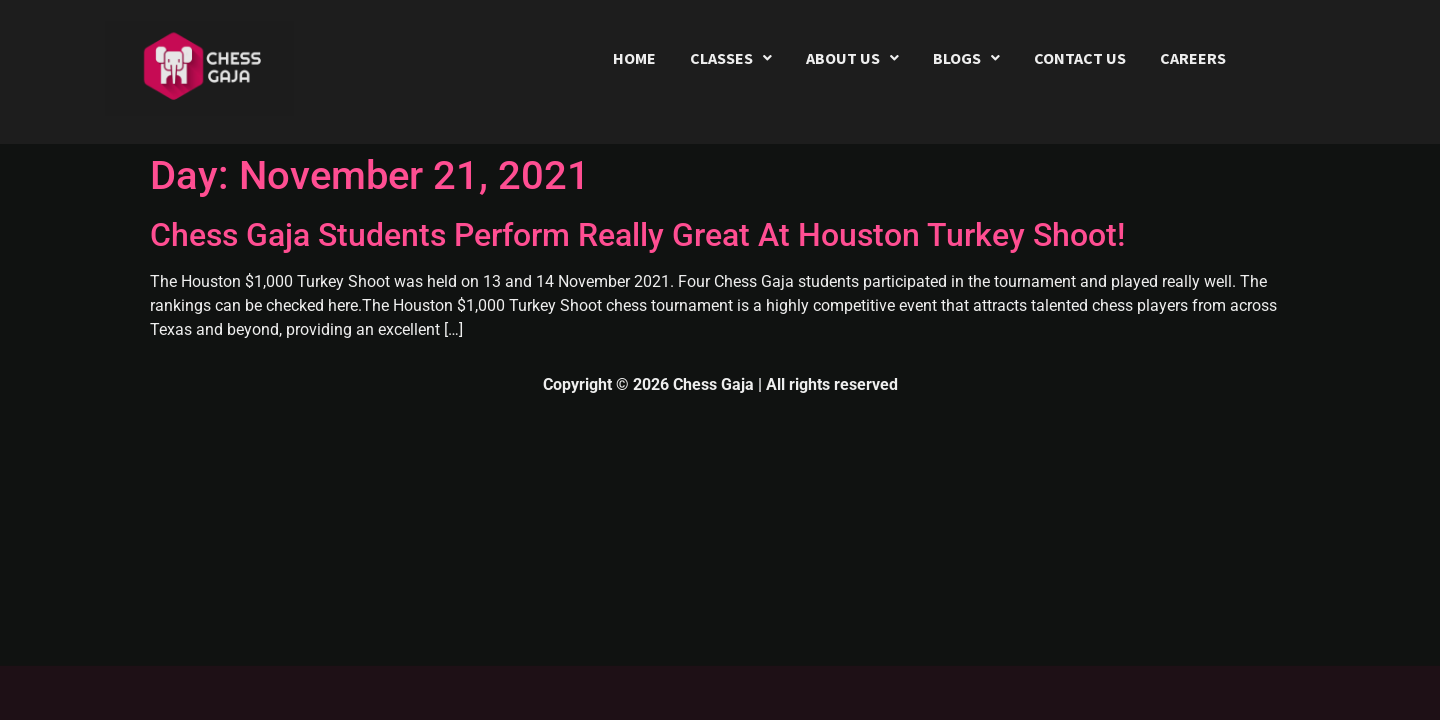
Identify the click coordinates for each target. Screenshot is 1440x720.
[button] (731, 58)
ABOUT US (852, 58)
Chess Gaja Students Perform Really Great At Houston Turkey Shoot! (637, 235)
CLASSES (731, 58)
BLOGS (966, 58)
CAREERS (1193, 58)
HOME (634, 58)
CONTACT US (1080, 58)
